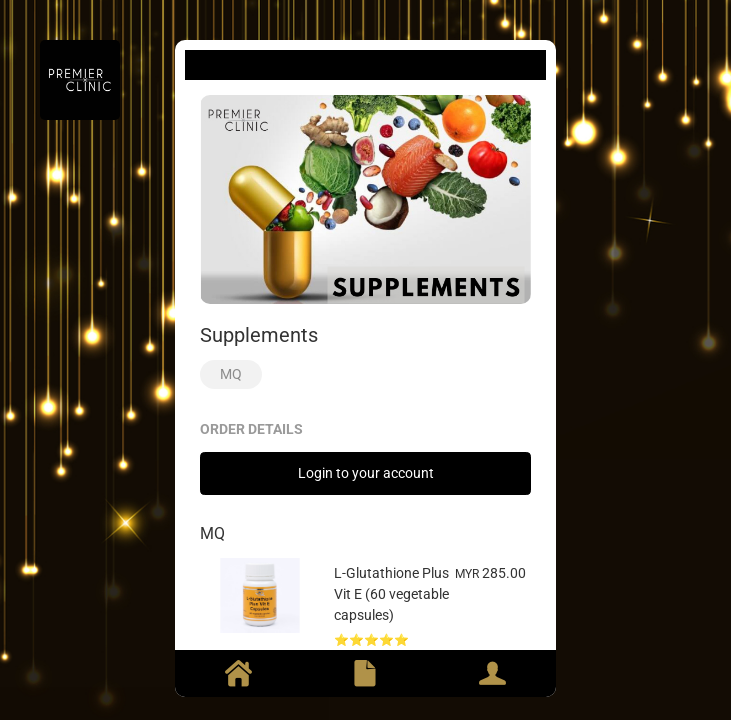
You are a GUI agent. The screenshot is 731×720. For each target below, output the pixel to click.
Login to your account (366, 473)
